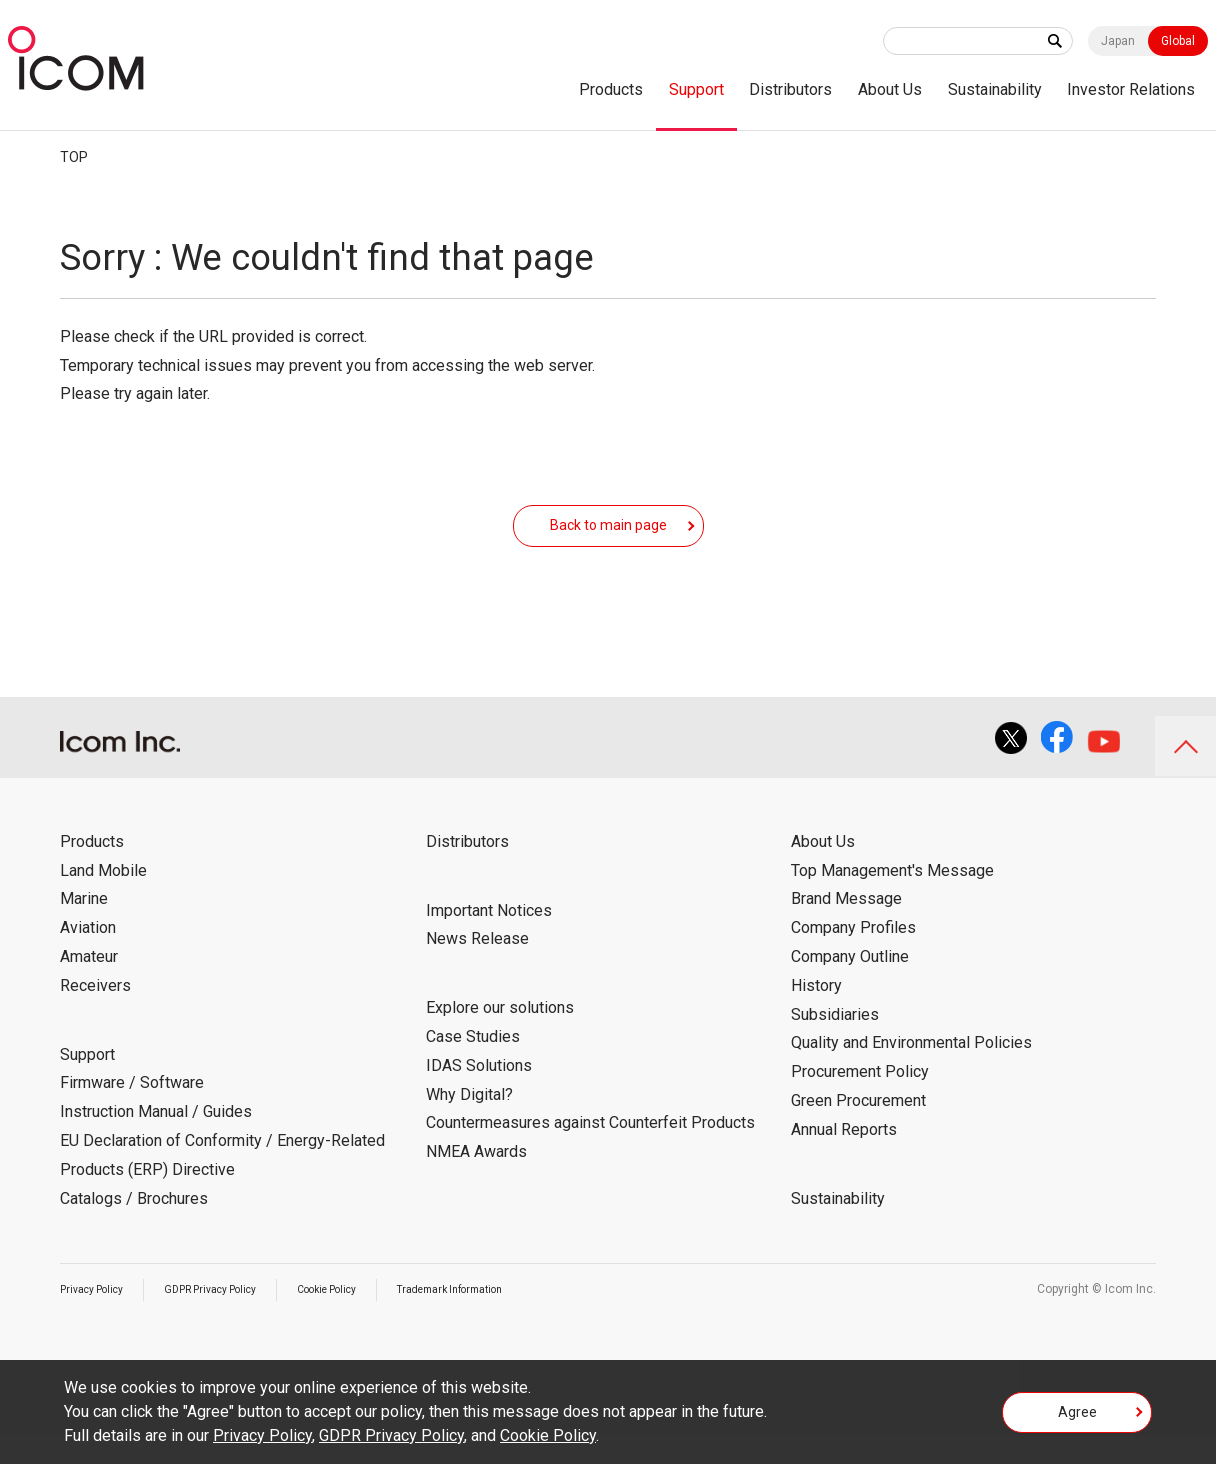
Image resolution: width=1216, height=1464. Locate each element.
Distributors (790, 89)
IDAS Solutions (479, 1094)
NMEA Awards (476, 1181)
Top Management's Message (892, 899)
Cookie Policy (365, 1319)
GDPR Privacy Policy (232, 1319)
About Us (890, 89)
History (816, 1014)
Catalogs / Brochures (134, 1227)
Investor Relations (1131, 89)
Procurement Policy (860, 1101)
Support (696, 89)
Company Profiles (853, 957)
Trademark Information (506, 1319)
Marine (84, 928)
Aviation (88, 957)
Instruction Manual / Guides (156, 1141)
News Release (477, 968)
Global (1178, 41)
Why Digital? (469, 1123)
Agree (1077, 1418)
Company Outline (850, 986)
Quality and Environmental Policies (911, 1072)
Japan (1118, 41)
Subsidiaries (835, 1043)
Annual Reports (844, 1158)
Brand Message (846, 928)
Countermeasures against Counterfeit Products (590, 1152)
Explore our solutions (500, 1037)
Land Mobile (103, 899)
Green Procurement (858, 1129)
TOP (74, 157)
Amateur (89, 986)
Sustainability (995, 89)
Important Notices (489, 939)
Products (611, 89)
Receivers (95, 1014)
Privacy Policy (98, 1319)
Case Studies (473, 1066)
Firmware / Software (132, 1112)
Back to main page (608, 539)
